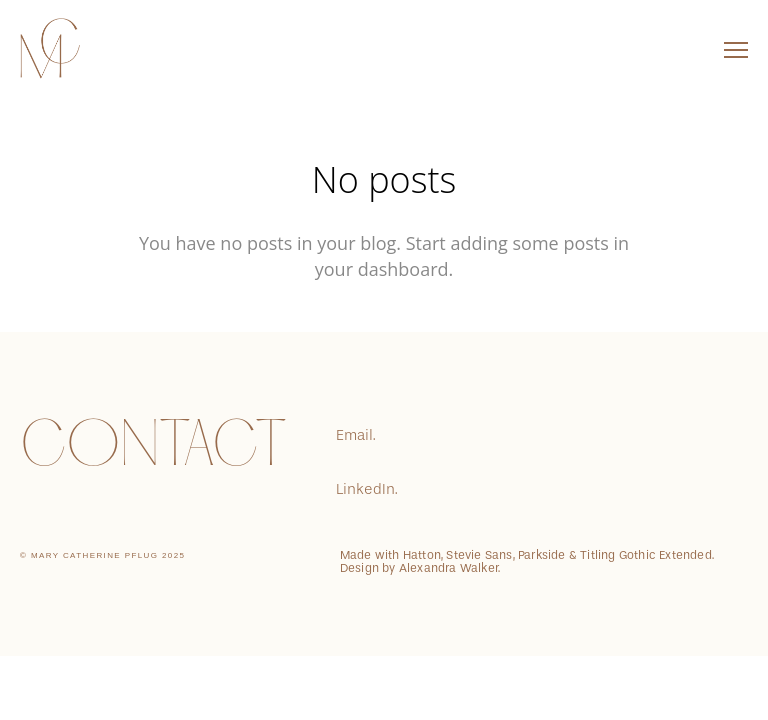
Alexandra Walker (448, 568)
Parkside (542, 555)
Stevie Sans (479, 555)
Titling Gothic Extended (646, 555)
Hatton (422, 555)
